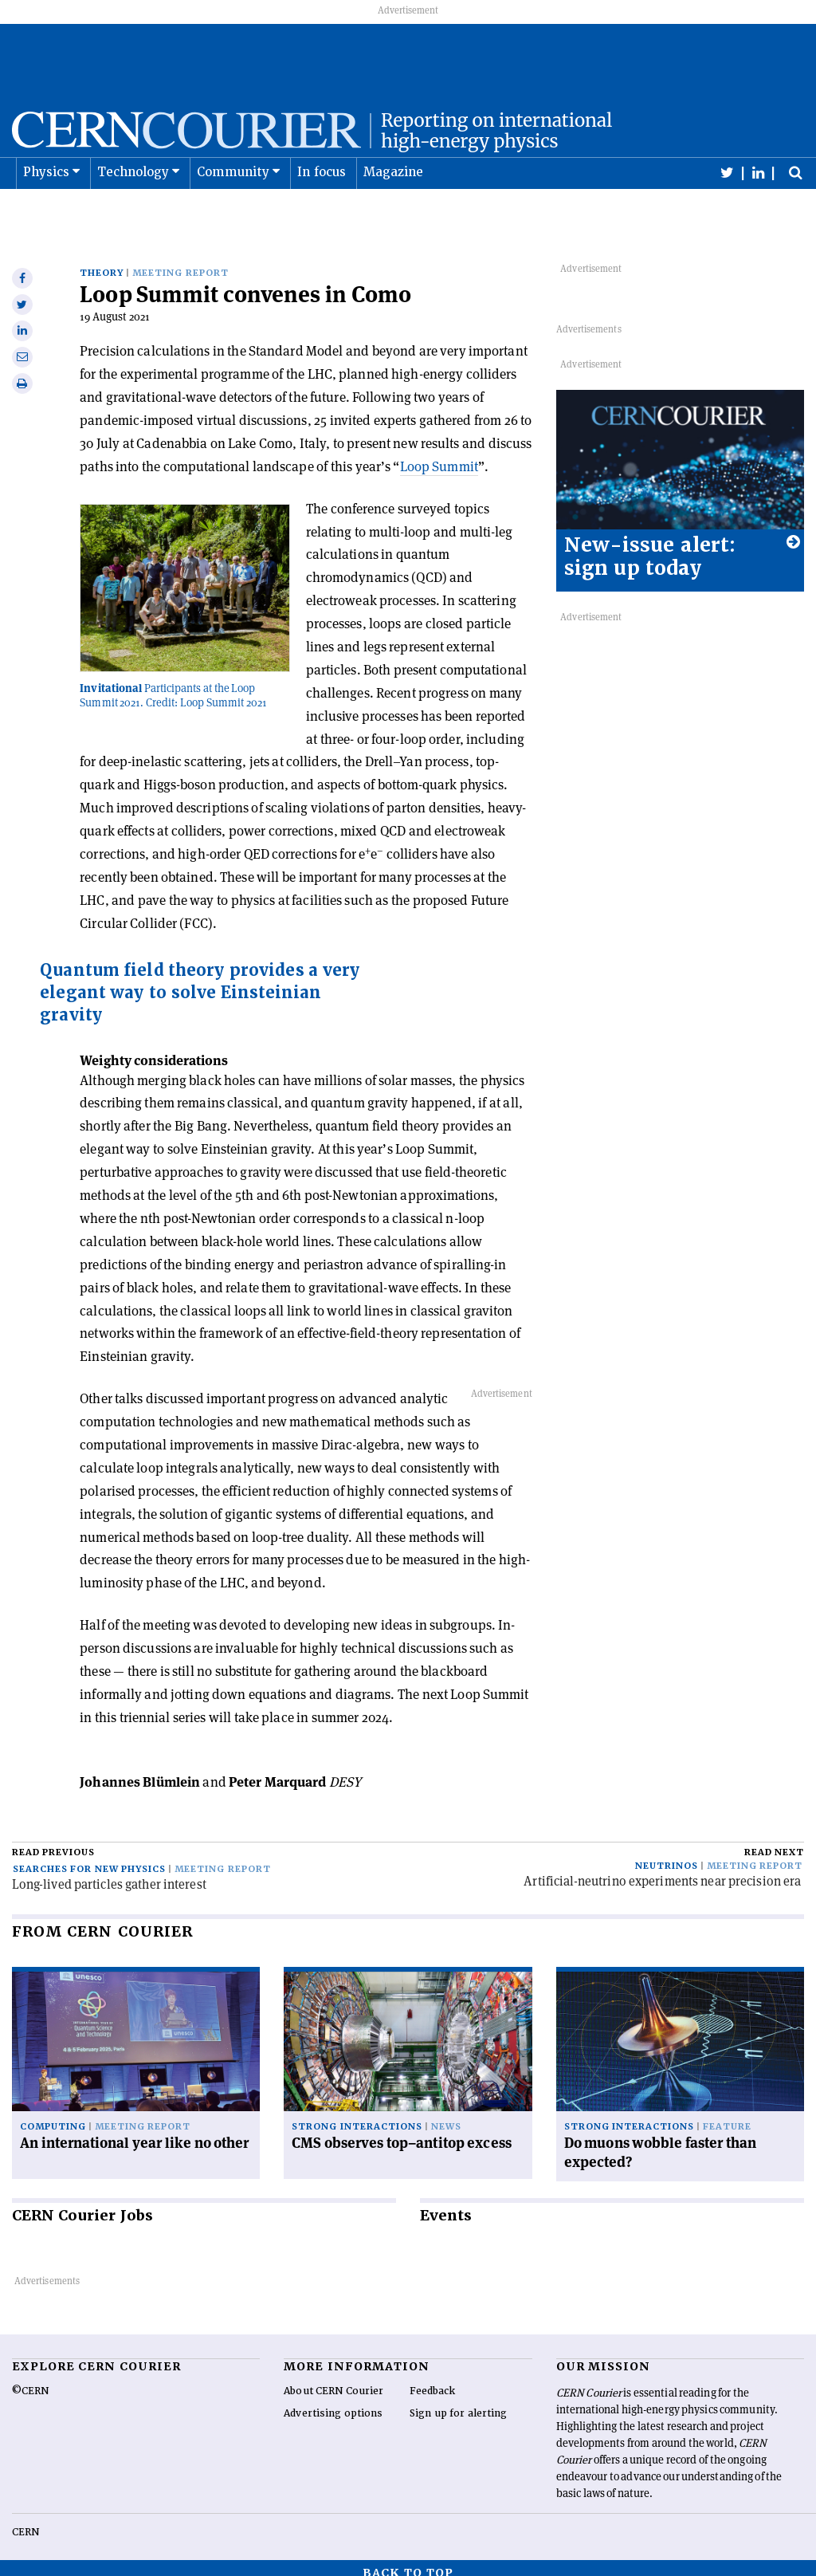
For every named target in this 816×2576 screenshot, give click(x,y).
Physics (46, 212)
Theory (102, 262)
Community (233, 212)
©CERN (30, 2380)
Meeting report (180, 262)
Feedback (433, 2380)
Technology (133, 212)
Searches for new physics (89, 1859)
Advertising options (333, 2403)
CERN (25, 2521)
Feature (727, 2116)
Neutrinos (666, 1856)
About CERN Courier (333, 2380)
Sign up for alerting (459, 2403)
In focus (321, 212)
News (446, 2116)
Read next (774, 1842)
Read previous (53, 1842)
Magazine (393, 212)
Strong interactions (357, 2116)
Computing (53, 2116)
